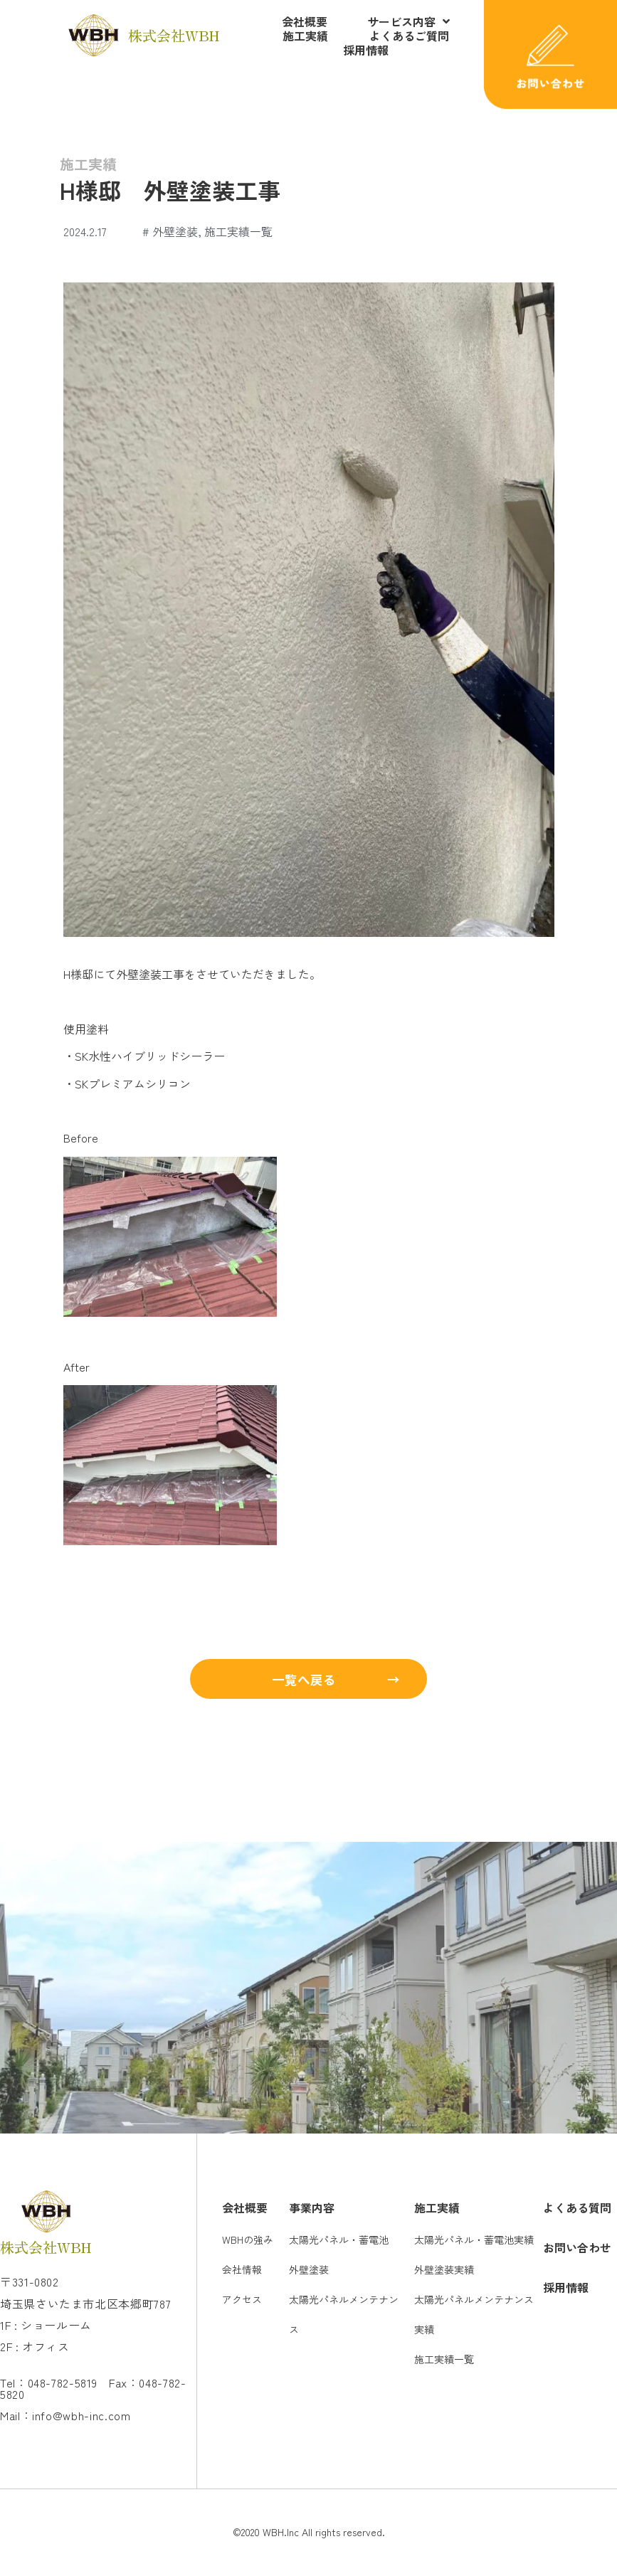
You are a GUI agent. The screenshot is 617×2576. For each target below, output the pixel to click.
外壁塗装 (175, 231)
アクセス (242, 2301)
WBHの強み (247, 2241)
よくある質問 (577, 2208)
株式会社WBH (173, 35)
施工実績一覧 (238, 231)
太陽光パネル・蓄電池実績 (474, 2241)
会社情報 (242, 2271)
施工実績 (305, 35)
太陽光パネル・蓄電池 (339, 2241)
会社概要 (304, 21)
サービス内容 (408, 21)
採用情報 (366, 50)
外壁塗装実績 (444, 2271)
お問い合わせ (577, 2248)
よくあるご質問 (409, 35)
